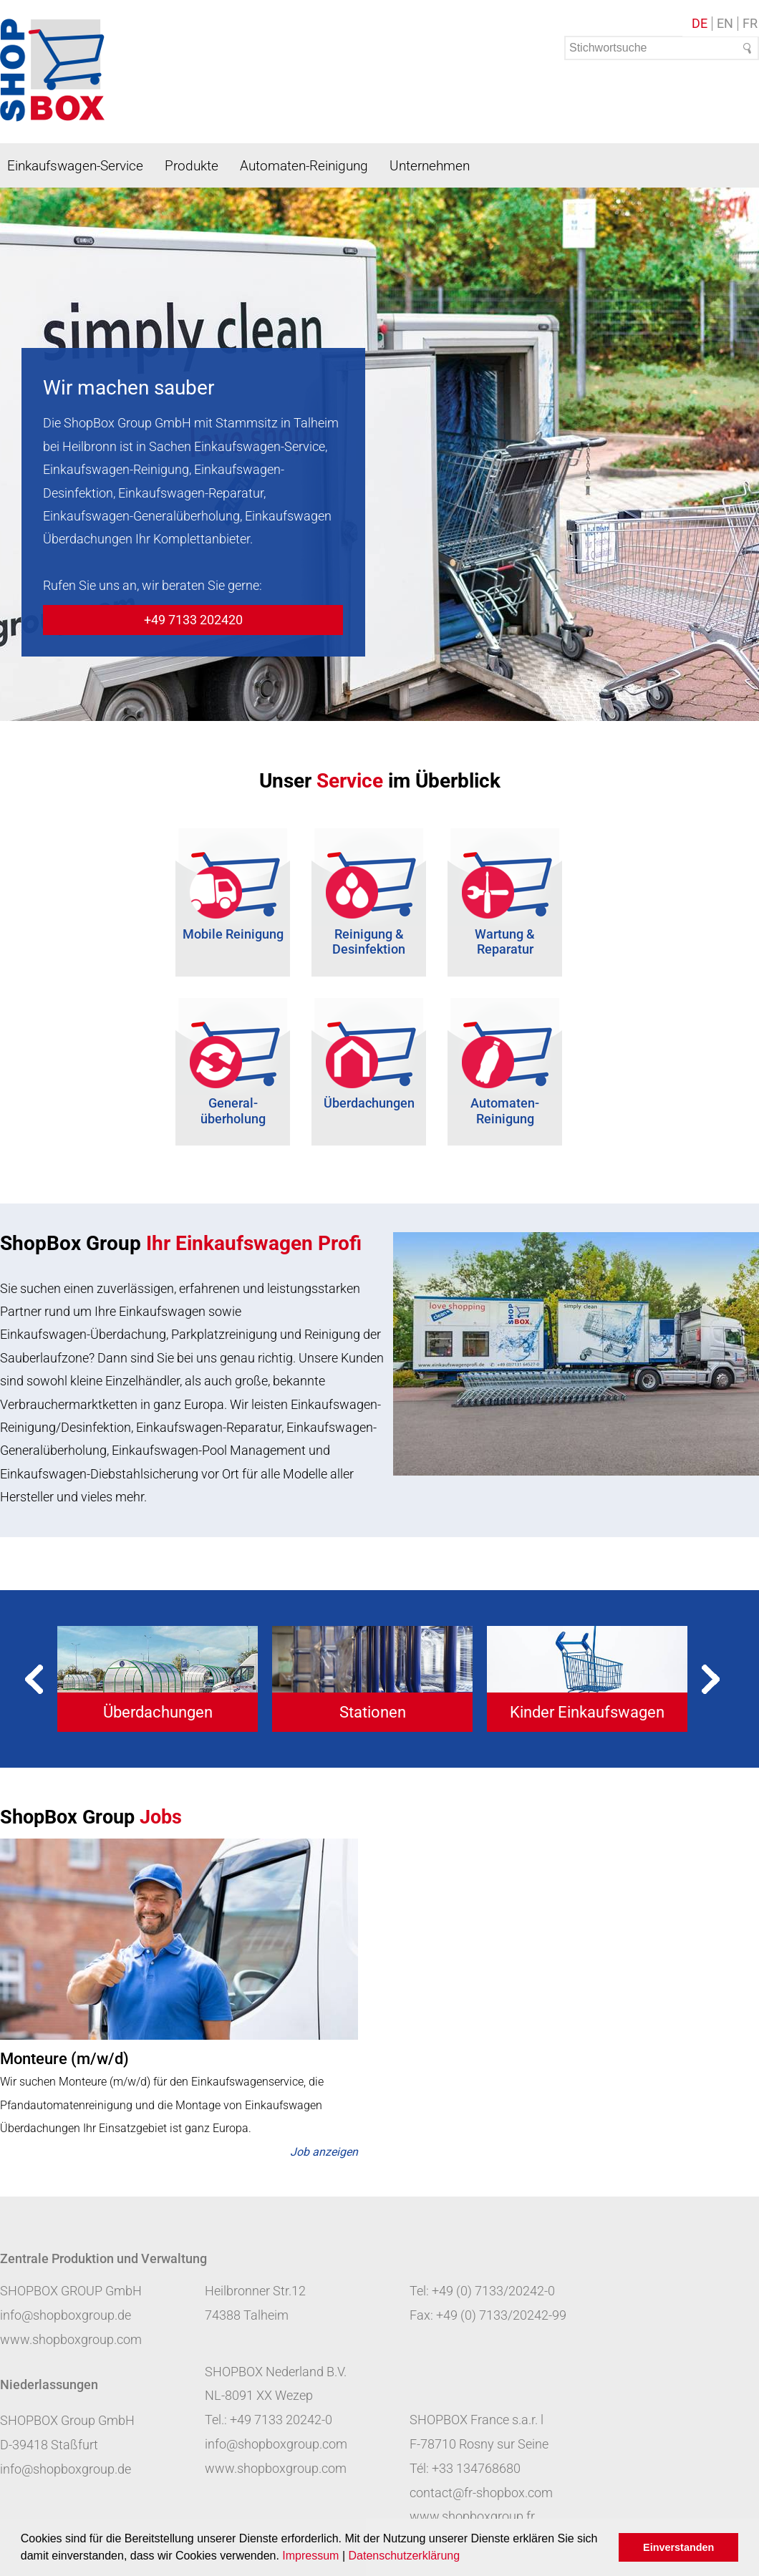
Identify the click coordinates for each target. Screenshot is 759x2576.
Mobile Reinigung (233, 933)
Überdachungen (369, 1102)
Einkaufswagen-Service (75, 166)
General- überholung (233, 1110)
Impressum (310, 2556)
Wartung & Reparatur (505, 941)
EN (725, 23)
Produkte (191, 166)
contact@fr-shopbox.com (481, 2492)
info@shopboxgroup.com (276, 2443)
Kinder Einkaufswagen (587, 1712)
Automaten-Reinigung (304, 166)
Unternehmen (430, 166)
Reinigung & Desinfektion (368, 941)
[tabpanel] (157, 1679)
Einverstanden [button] (678, 2547)
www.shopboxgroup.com (71, 2339)
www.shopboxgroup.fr (472, 2516)
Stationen (372, 1712)
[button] (465, 2557)
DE (699, 23)
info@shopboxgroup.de (65, 2315)
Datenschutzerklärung (404, 2556)
